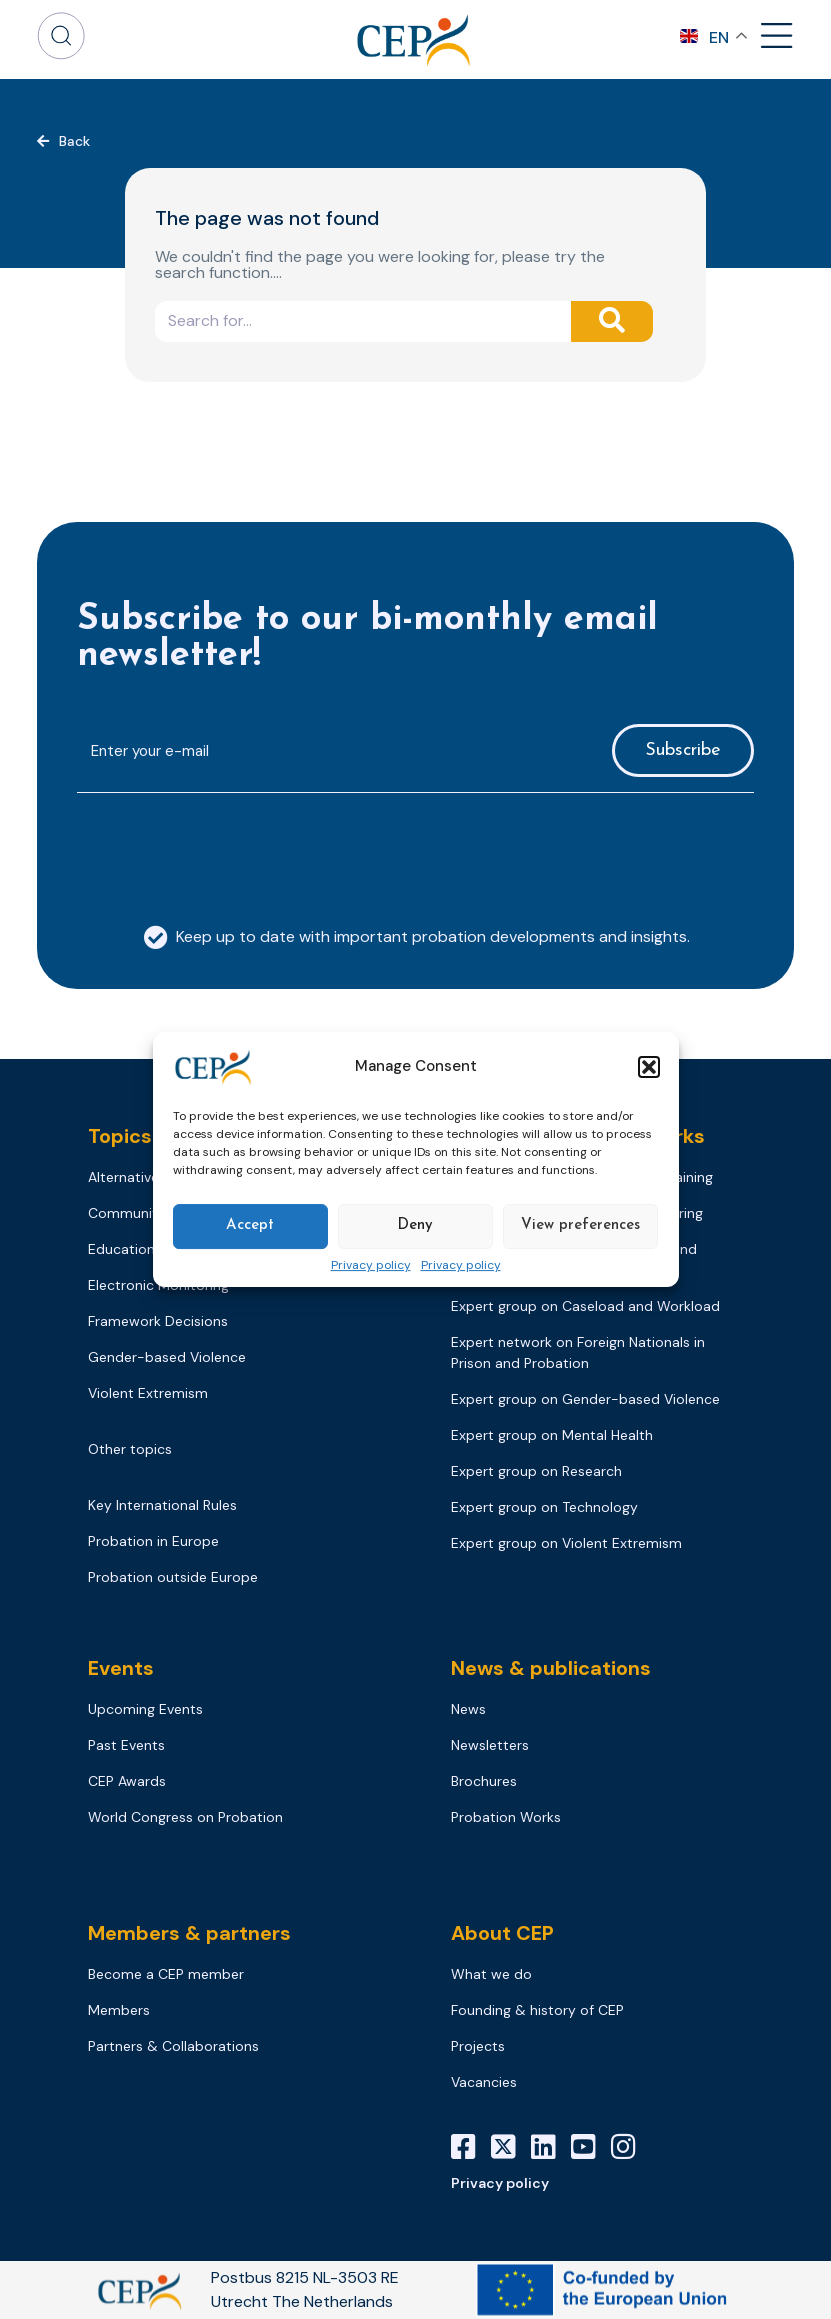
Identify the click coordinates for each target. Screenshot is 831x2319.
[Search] (612, 321)
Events (121, 1668)
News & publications (551, 1668)
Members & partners (189, 1933)
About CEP (502, 1933)
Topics (120, 1136)
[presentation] (229, 848)
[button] (649, 1067)
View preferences (580, 1225)
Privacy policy (371, 1266)
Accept (250, 1225)
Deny (415, 1225)
